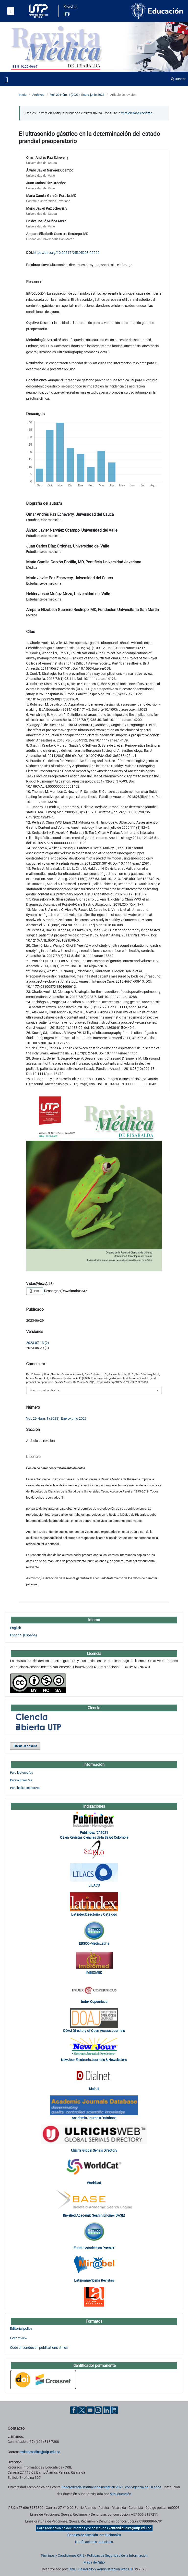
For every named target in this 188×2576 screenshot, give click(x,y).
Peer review (18, 2338)
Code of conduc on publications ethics (39, 2348)
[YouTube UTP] (90, 2410)
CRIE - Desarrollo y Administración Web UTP (101, 2569)
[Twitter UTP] (82, 2410)
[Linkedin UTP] (106, 2410)
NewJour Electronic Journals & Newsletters (94, 2060)
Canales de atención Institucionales (94, 2535)
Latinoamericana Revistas (94, 2280)
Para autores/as (21, 1780)
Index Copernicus (94, 2002)
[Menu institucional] (10, 11)
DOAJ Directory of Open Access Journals (94, 2031)
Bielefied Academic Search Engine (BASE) (94, 2215)
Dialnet (94, 2089)
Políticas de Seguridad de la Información (117, 2555)
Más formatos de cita (44, 1390)
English (15, 1628)
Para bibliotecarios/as (25, 1788)
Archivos (38, 95)
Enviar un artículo (25, 1746)
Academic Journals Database (94, 2118)
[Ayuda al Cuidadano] (114, 2410)
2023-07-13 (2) (37, 1343)
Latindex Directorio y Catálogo (94, 1914)
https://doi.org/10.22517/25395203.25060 (66, 253)
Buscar (178, 79)
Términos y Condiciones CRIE (62, 2555)
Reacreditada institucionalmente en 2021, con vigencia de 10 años (111, 2487)
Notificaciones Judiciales (94, 2542)
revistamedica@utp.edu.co (39, 2452)
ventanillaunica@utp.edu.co (130, 2528)
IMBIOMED (94, 1973)
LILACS (94, 1885)
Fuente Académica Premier (94, 2248)
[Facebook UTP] (74, 2410)
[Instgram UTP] (98, 2410)
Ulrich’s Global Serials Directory (94, 2150)
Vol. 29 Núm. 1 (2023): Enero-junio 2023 (77, 95)
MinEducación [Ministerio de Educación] (120, 2494)
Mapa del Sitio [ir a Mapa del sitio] (94, 2562)
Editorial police (21, 2328)
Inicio (22, 95)
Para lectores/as (21, 1772)
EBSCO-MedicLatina (94, 1943)
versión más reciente (136, 113)
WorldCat (94, 2183)
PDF (36, 1291)
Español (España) (23, 1635)
